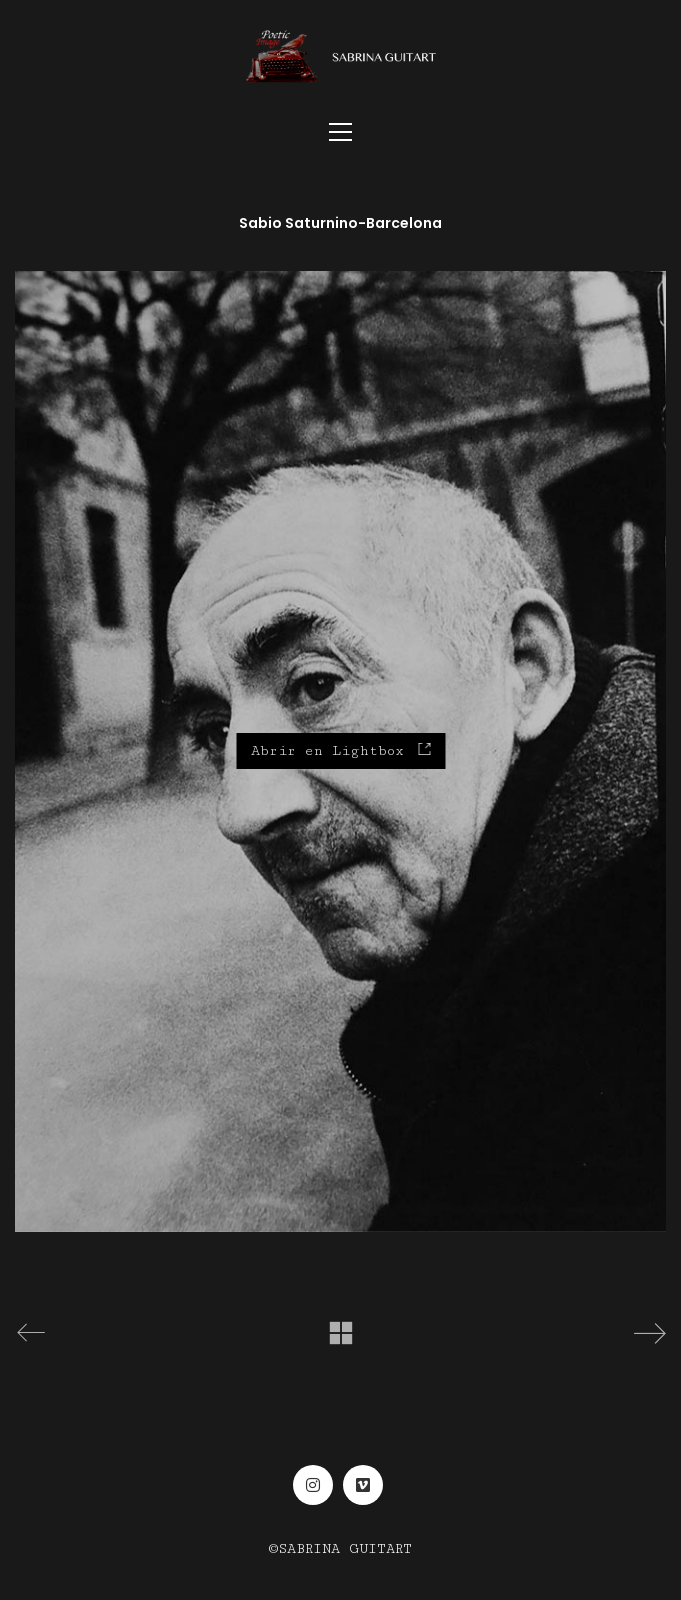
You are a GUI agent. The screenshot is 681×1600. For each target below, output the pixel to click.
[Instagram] (313, 1485)
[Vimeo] (363, 1485)
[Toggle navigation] (340, 132)
